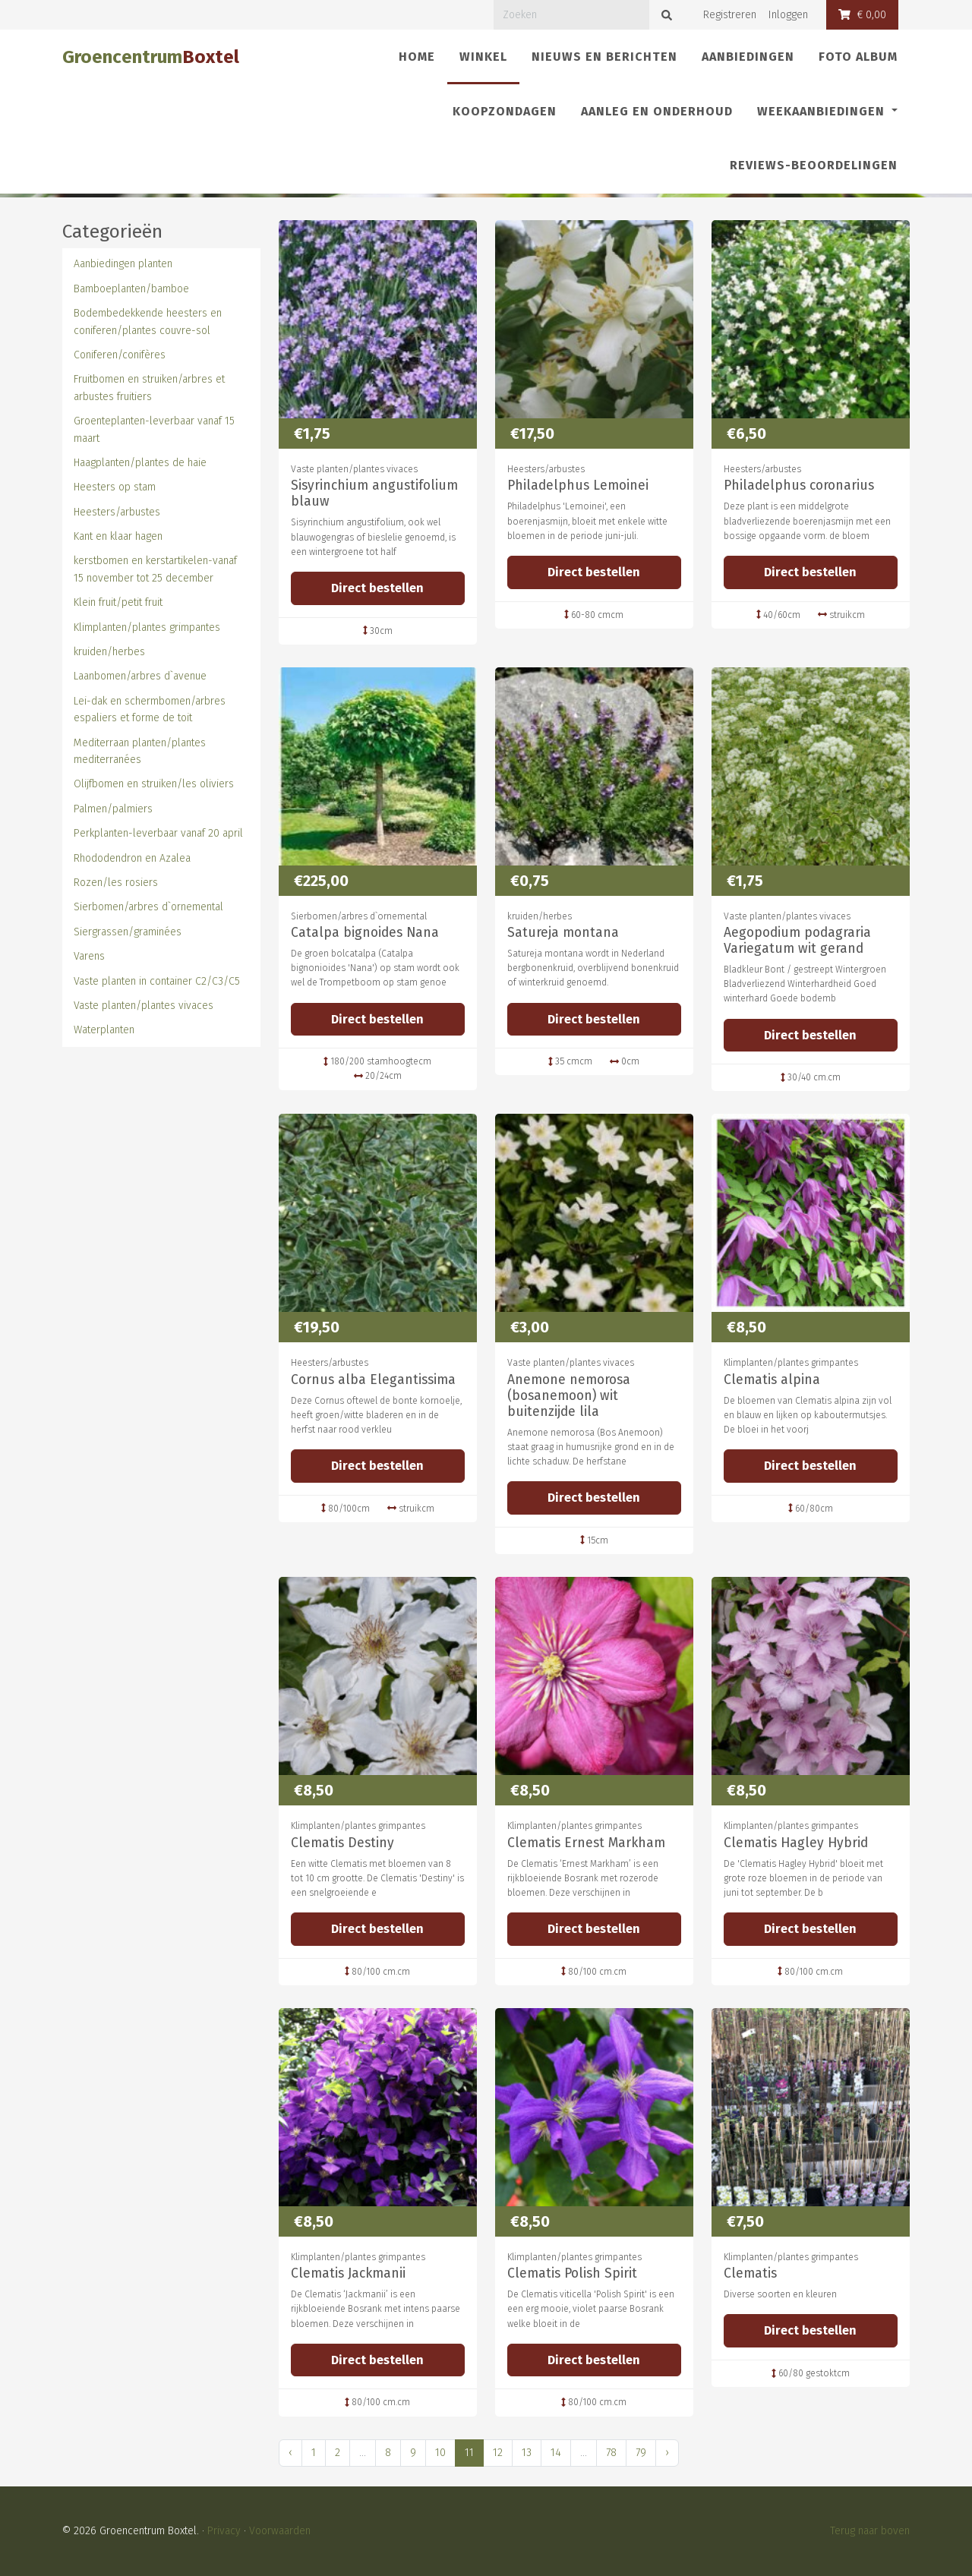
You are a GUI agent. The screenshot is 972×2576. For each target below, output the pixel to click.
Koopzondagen (505, 111)
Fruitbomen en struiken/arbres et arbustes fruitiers (149, 387)
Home (417, 56)
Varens (89, 956)
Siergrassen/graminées (127, 931)
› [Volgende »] (667, 2452)
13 (527, 2452)
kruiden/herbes (109, 651)
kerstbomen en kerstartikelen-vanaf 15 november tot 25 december (155, 569)
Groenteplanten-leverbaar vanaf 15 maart (154, 429)
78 (611, 2452)
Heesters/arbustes (117, 512)
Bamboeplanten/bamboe (131, 288)
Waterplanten (104, 1029)
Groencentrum (150, 57)
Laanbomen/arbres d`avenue (140, 676)
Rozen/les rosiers (116, 882)
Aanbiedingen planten (123, 263)
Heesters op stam (115, 487)
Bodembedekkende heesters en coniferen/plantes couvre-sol (148, 321)
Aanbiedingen (748, 56)
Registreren (729, 14)
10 (440, 2452)
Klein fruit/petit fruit (118, 602)
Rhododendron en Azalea (132, 858)
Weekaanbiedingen (822, 111)
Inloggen (788, 14)
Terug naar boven (870, 2530)
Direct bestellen (377, 588)
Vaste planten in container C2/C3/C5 (157, 981)
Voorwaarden (280, 2530)
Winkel (489, 55)
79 (641, 2452)
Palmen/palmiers (113, 808)
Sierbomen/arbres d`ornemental (148, 906)
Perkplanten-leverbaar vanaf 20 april (158, 833)
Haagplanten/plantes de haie (140, 462)
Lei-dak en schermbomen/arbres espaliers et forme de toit (150, 709)
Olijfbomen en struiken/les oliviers (154, 783)
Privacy (224, 2530)
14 (556, 2452)
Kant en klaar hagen (118, 536)
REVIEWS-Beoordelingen (814, 165)
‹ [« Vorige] (290, 2452)
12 (498, 2452)
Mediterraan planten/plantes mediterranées (140, 751)
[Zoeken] (571, 15)
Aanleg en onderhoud (657, 111)
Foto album (858, 56)
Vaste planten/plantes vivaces (143, 1005)
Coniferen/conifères (120, 354)
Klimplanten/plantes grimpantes (147, 627)
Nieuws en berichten (604, 56)
